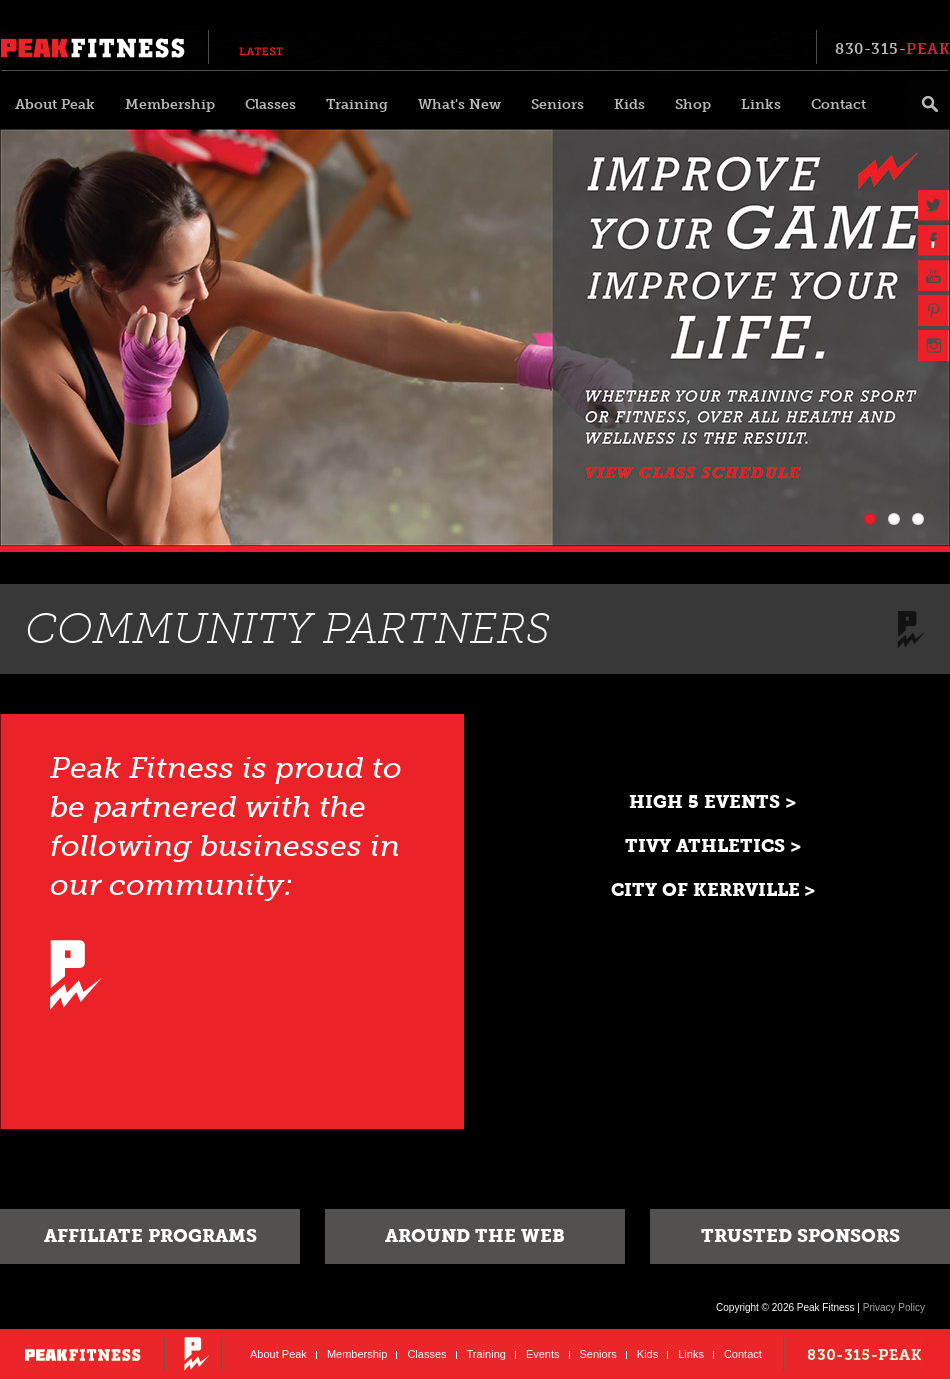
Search (928, 104)
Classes (270, 104)
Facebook (933, 240)
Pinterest (933, 310)
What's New (459, 104)
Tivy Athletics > (713, 846)
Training (357, 104)
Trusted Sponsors (800, 1236)
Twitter (933, 205)
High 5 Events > (712, 802)
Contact (838, 104)
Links (761, 104)
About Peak (55, 104)
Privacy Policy (894, 1307)
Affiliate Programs (150, 1236)
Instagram (933, 345)
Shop (693, 104)
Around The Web (475, 1236)
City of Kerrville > (713, 890)
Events (543, 1354)
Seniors (557, 104)
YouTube (933, 275)
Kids (629, 104)
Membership (170, 104)
